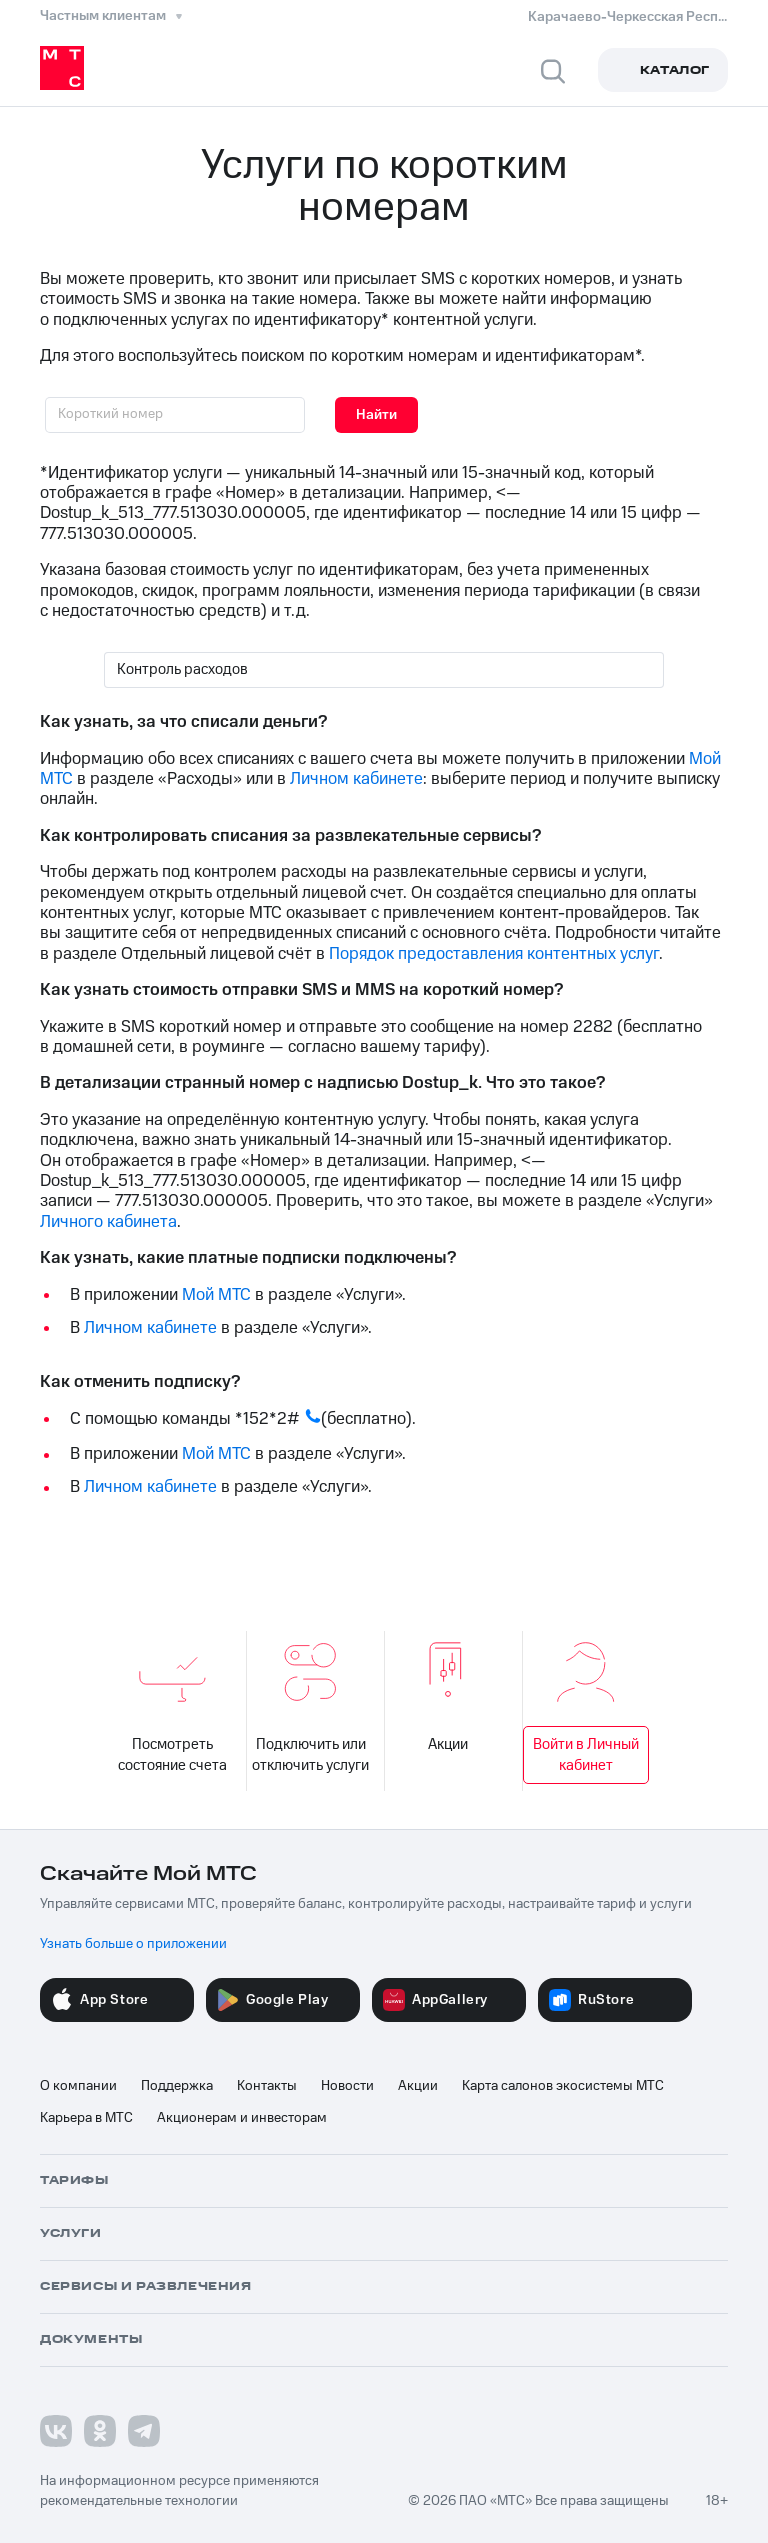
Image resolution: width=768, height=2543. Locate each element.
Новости (347, 2086)
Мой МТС (216, 1295)
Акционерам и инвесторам (242, 2118)
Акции (448, 1698)
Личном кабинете (356, 779)
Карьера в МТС (86, 2118)
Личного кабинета (108, 1222)
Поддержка (177, 2086)
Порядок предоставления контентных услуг (494, 954)
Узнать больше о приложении (133, 1944)
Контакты (267, 2086)
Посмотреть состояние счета (173, 1708)
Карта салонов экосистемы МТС (563, 2086)
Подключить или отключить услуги (310, 1708)
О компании (78, 2086)
